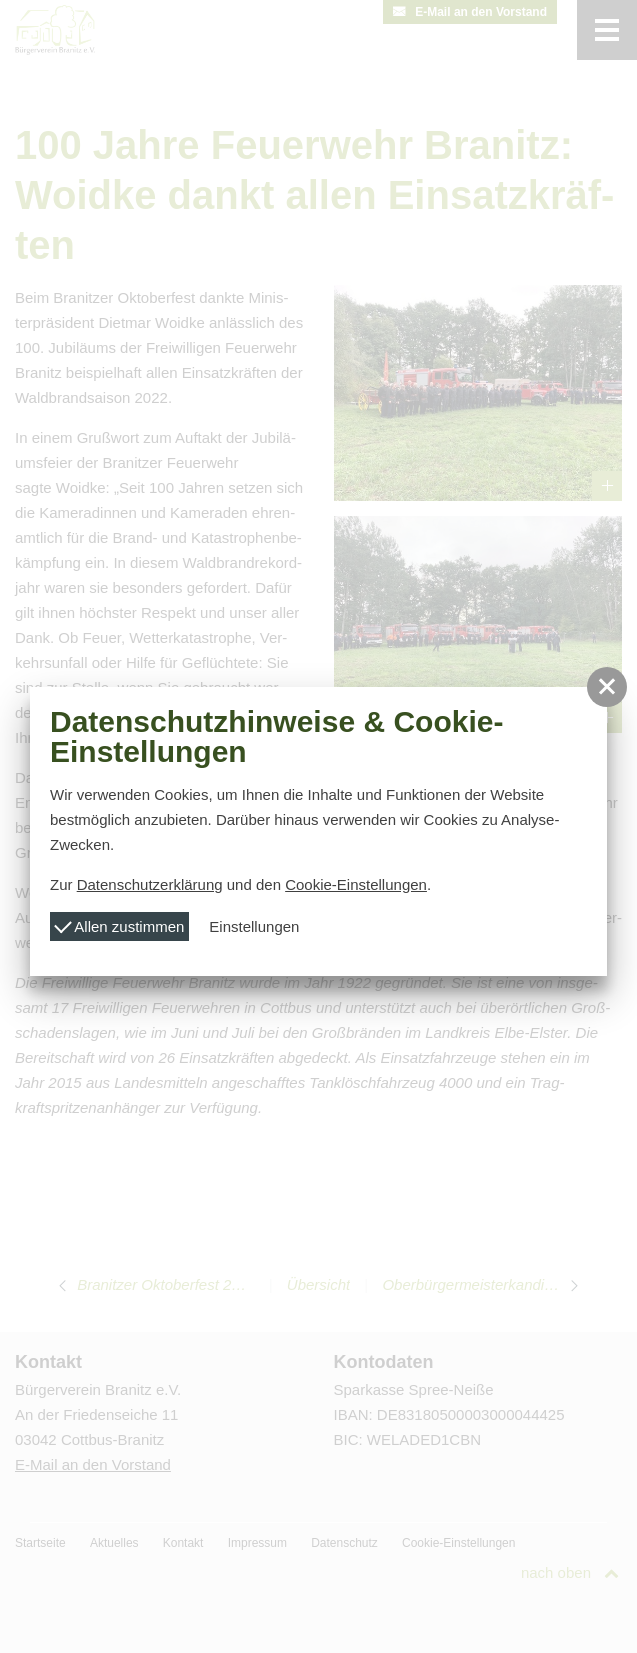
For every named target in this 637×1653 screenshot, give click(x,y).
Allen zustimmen (119, 924)
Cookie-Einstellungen (356, 884)
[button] (607, 687)
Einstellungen (254, 926)
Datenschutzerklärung (150, 884)
